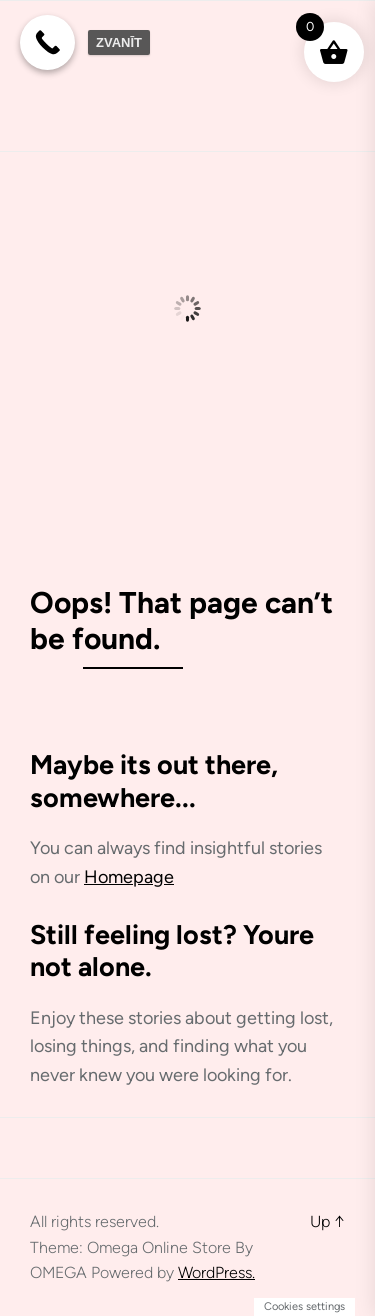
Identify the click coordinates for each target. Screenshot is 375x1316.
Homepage (129, 877)
